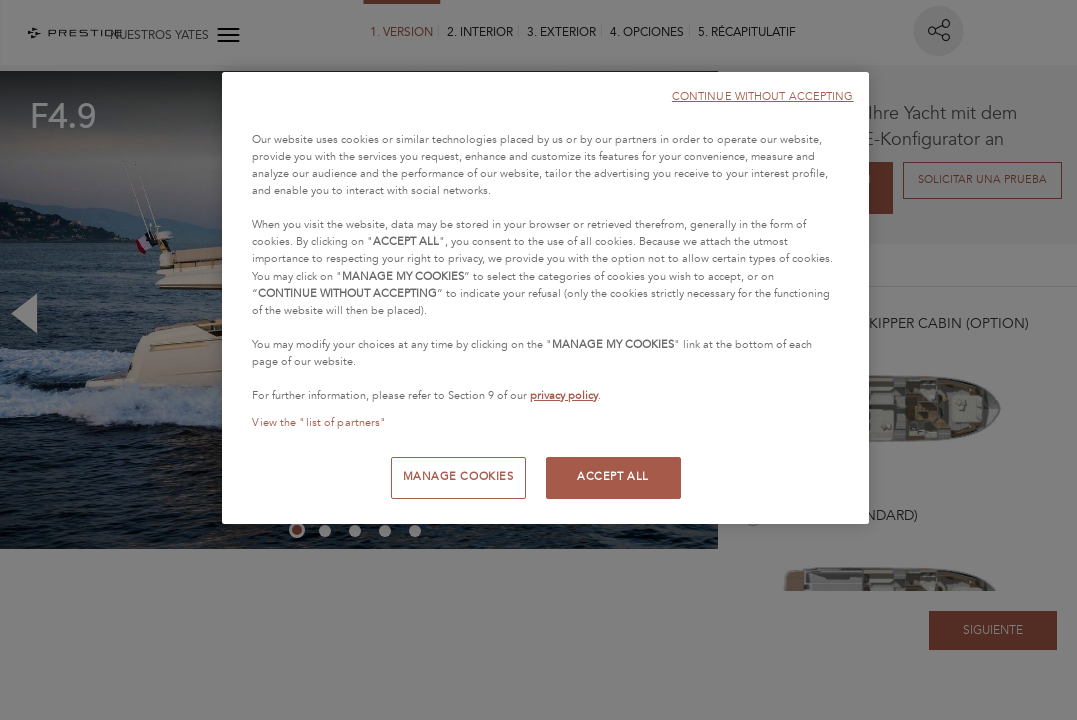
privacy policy (564, 396)
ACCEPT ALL (613, 477)
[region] (545, 298)
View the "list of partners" (319, 423)
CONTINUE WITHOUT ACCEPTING (763, 96)
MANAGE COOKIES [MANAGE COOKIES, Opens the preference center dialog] (458, 477)
